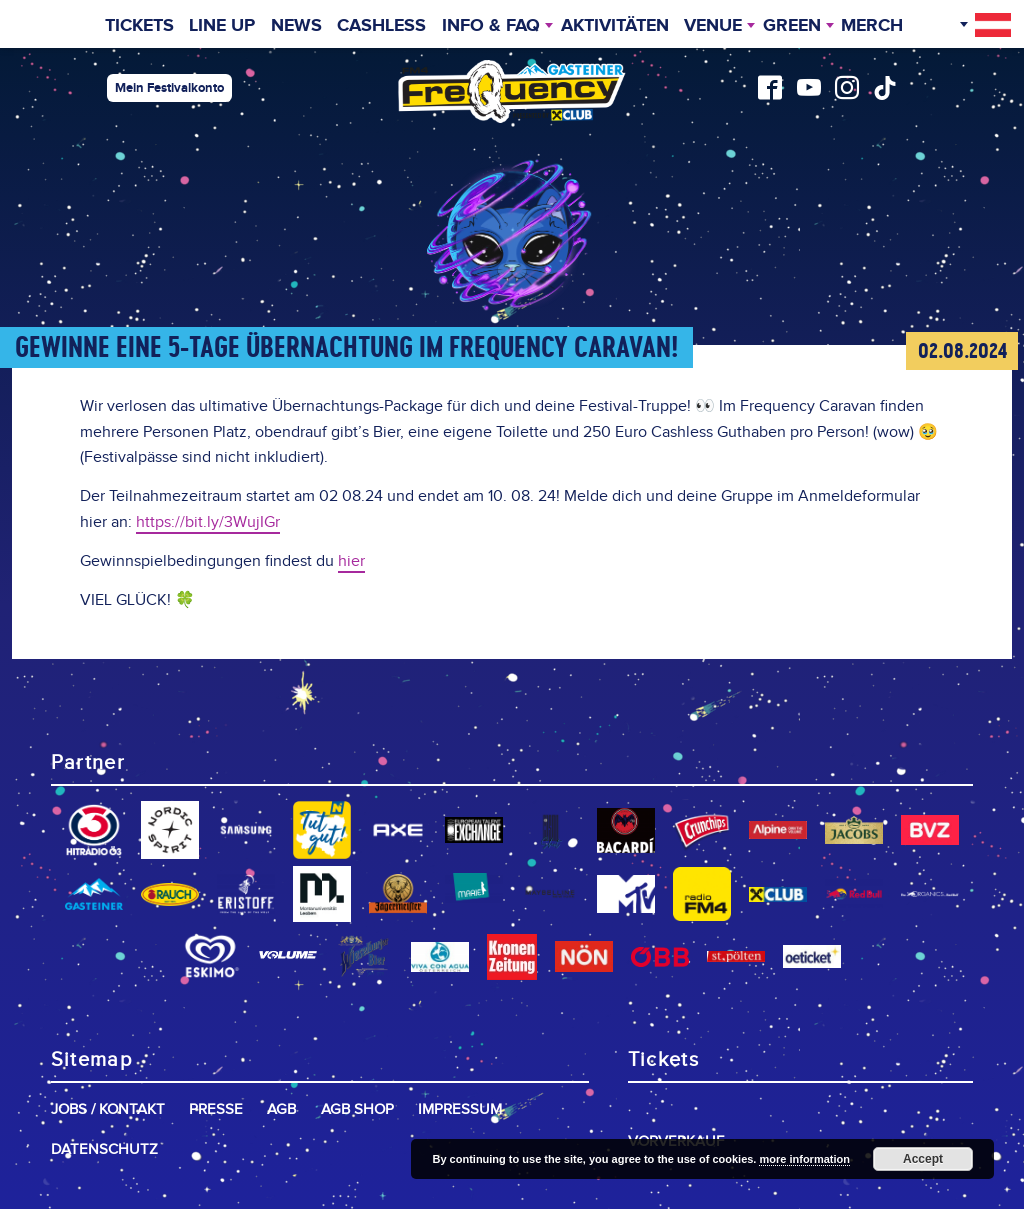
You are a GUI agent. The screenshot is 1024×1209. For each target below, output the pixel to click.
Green (792, 26)
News (296, 26)
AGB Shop (357, 1109)
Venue (713, 26)
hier (351, 561)
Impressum (460, 1109)
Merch (872, 26)
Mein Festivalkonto (169, 88)
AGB (281, 1109)
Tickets (139, 26)
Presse (216, 1109)
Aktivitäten (615, 26)
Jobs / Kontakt (108, 1109)
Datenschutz (104, 1149)
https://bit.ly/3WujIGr (208, 522)
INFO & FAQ (491, 26)
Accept (923, 1159)
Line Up (222, 26)
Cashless (381, 26)
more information (804, 1159)
